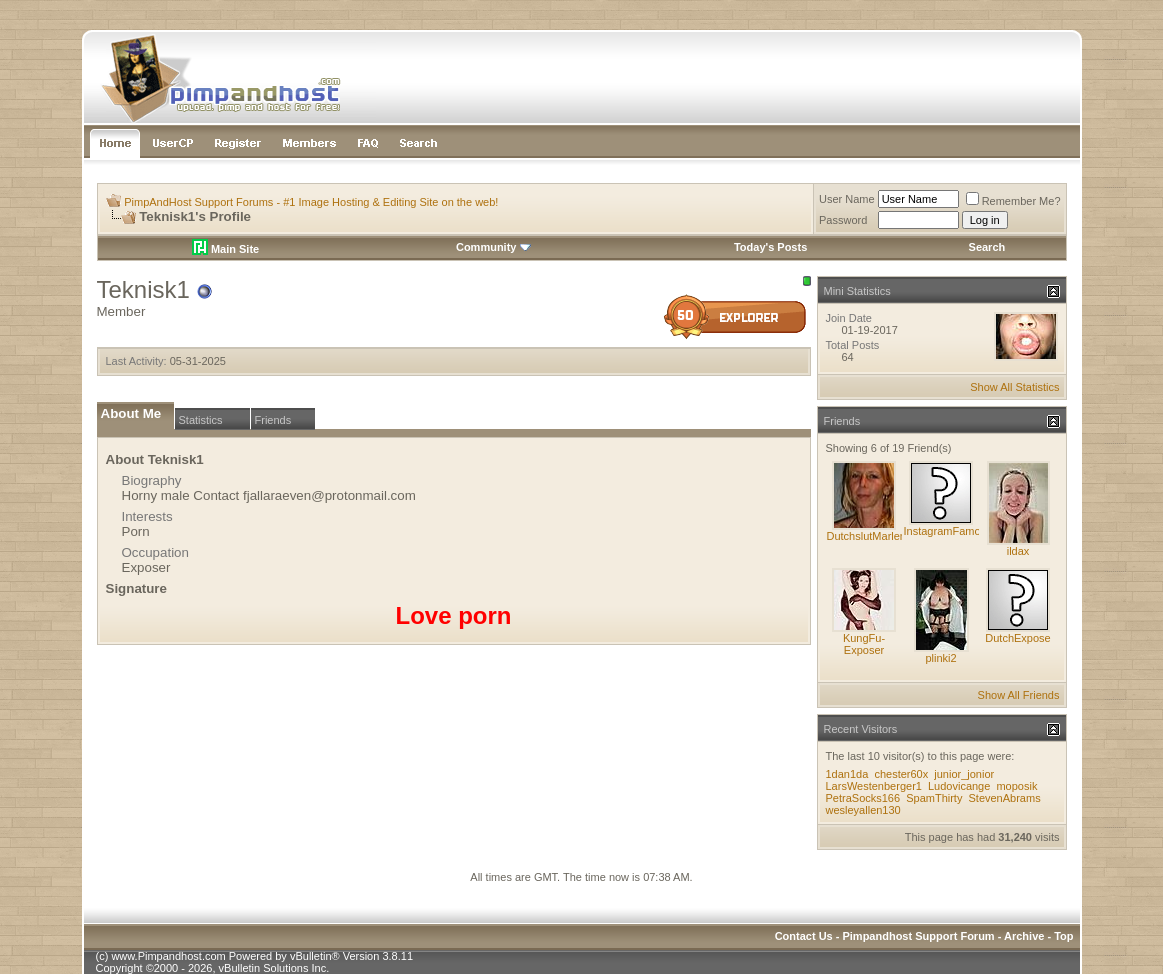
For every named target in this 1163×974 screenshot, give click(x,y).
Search (987, 247)
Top (1063, 936)
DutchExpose (1017, 638)
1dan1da (847, 774)
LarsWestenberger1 (874, 786)
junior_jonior (964, 774)
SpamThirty (934, 798)
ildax (1018, 551)
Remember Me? (1013, 201)
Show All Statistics (1014, 387)
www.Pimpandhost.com (168, 956)
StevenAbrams (1004, 798)
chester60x (901, 774)
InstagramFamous (948, 531)
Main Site (225, 249)
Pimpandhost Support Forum (918, 936)
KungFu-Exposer (864, 644)
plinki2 (940, 658)
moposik (1016, 786)
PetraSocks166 (863, 798)
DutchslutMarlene (870, 536)
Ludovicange (959, 786)
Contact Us (804, 936)
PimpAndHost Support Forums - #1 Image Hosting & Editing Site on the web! (311, 202)
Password (843, 220)
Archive (1024, 936)
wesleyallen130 (863, 810)
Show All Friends (1019, 695)
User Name (847, 199)
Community (493, 247)
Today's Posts (770, 247)
